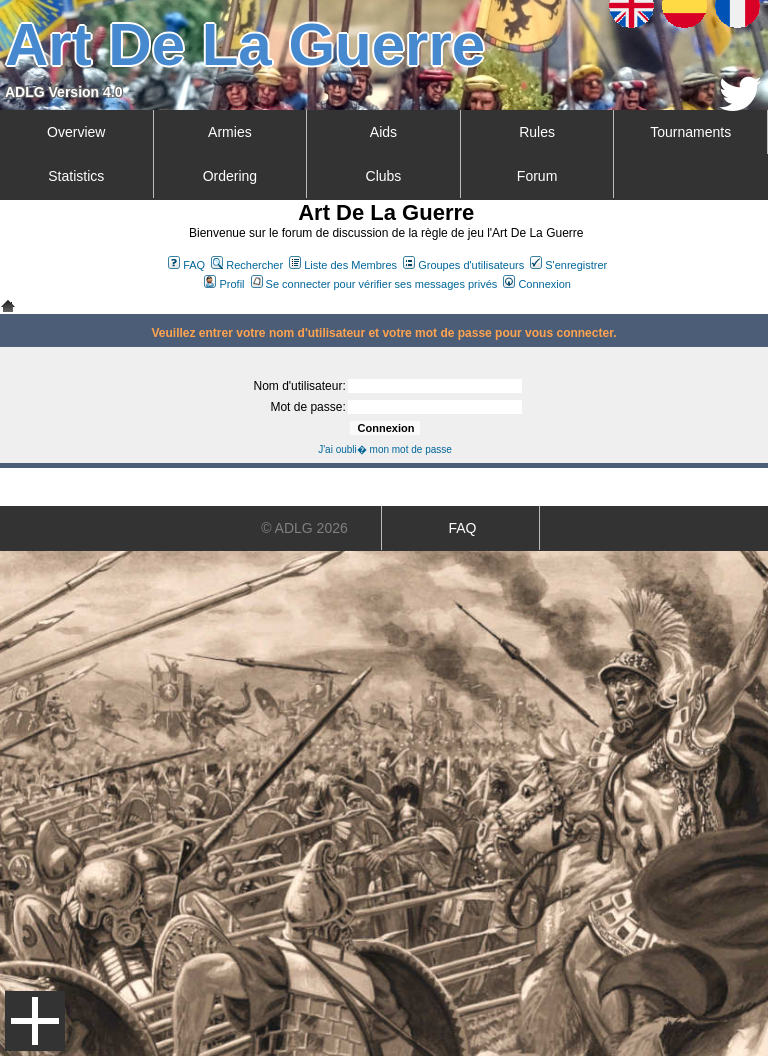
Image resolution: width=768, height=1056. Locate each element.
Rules (537, 132)
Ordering (230, 176)
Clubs (384, 176)
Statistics (76, 176)
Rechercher (247, 265)
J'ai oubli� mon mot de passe (385, 449)
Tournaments (690, 132)
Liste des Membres (343, 265)
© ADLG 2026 (304, 528)
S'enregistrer (568, 265)
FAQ (186, 265)
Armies (230, 132)
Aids (383, 132)
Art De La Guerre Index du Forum (8, 306)
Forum (537, 176)
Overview (76, 132)
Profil (224, 284)
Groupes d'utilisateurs (463, 265)
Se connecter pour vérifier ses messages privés (374, 284)
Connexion (537, 284)
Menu (35, 1021)
